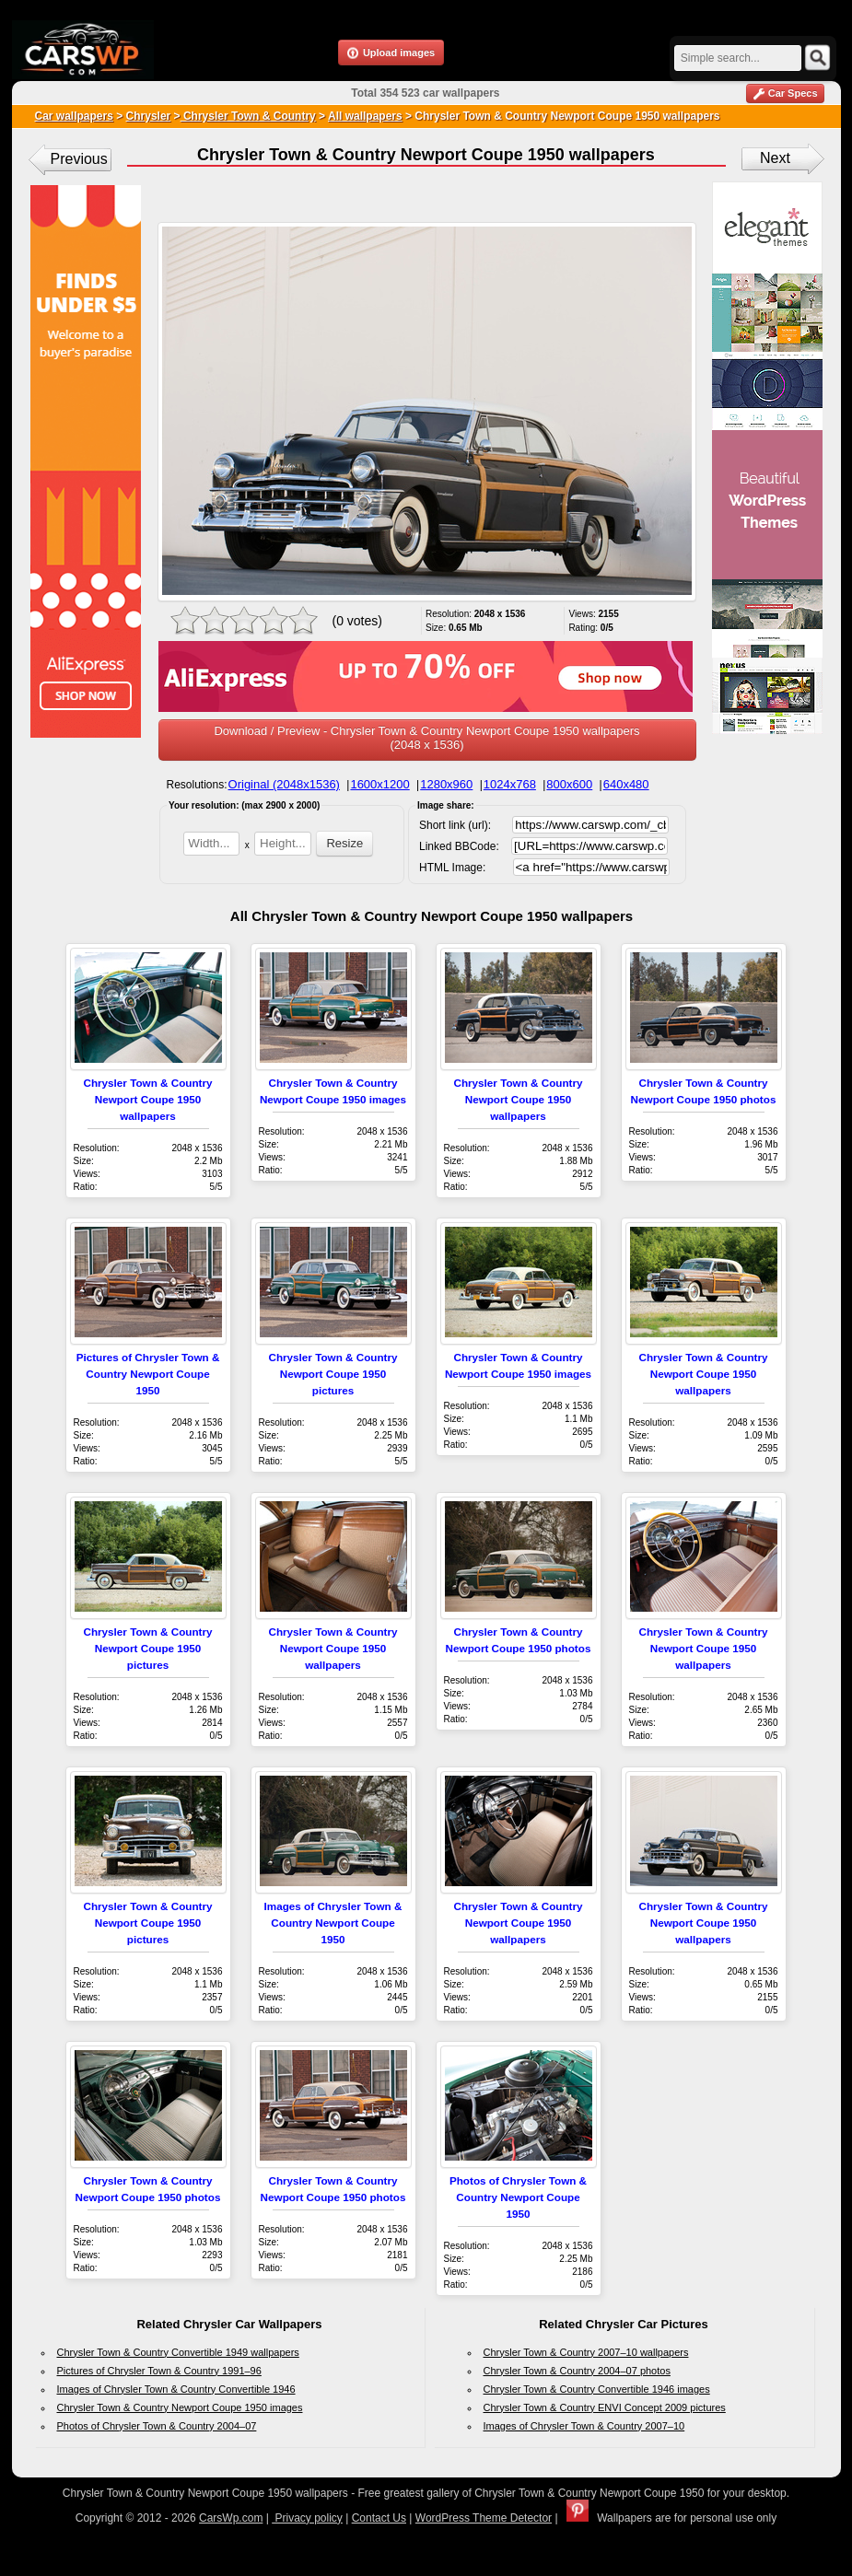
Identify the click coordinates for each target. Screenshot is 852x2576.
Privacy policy (307, 2518)
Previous (79, 159)
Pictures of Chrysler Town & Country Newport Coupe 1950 (148, 1373)
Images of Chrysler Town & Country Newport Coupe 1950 (333, 1922)
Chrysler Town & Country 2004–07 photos (577, 2370)
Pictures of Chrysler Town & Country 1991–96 (159, 2370)
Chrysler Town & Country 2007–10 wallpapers (586, 2352)
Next (775, 158)
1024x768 (510, 784)
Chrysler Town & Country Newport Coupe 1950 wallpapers (147, 1099)
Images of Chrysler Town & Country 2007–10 (584, 2425)
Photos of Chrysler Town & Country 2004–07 (157, 2425)
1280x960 (446, 784)
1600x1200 (379, 784)
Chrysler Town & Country (248, 116)
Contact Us (379, 2518)
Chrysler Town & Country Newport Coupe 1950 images (180, 2407)
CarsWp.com (231, 2518)
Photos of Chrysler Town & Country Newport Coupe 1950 (518, 2197)
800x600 (569, 784)
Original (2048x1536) (284, 784)
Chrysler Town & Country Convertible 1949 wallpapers (178, 2352)
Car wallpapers (74, 116)
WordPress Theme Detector (483, 2518)
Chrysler (148, 116)
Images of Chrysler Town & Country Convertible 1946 (176, 2389)
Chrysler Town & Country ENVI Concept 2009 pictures (605, 2407)
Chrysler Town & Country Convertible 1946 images (597, 2389)
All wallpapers (365, 116)
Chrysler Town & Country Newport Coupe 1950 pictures (332, 1373)
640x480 (626, 784)
